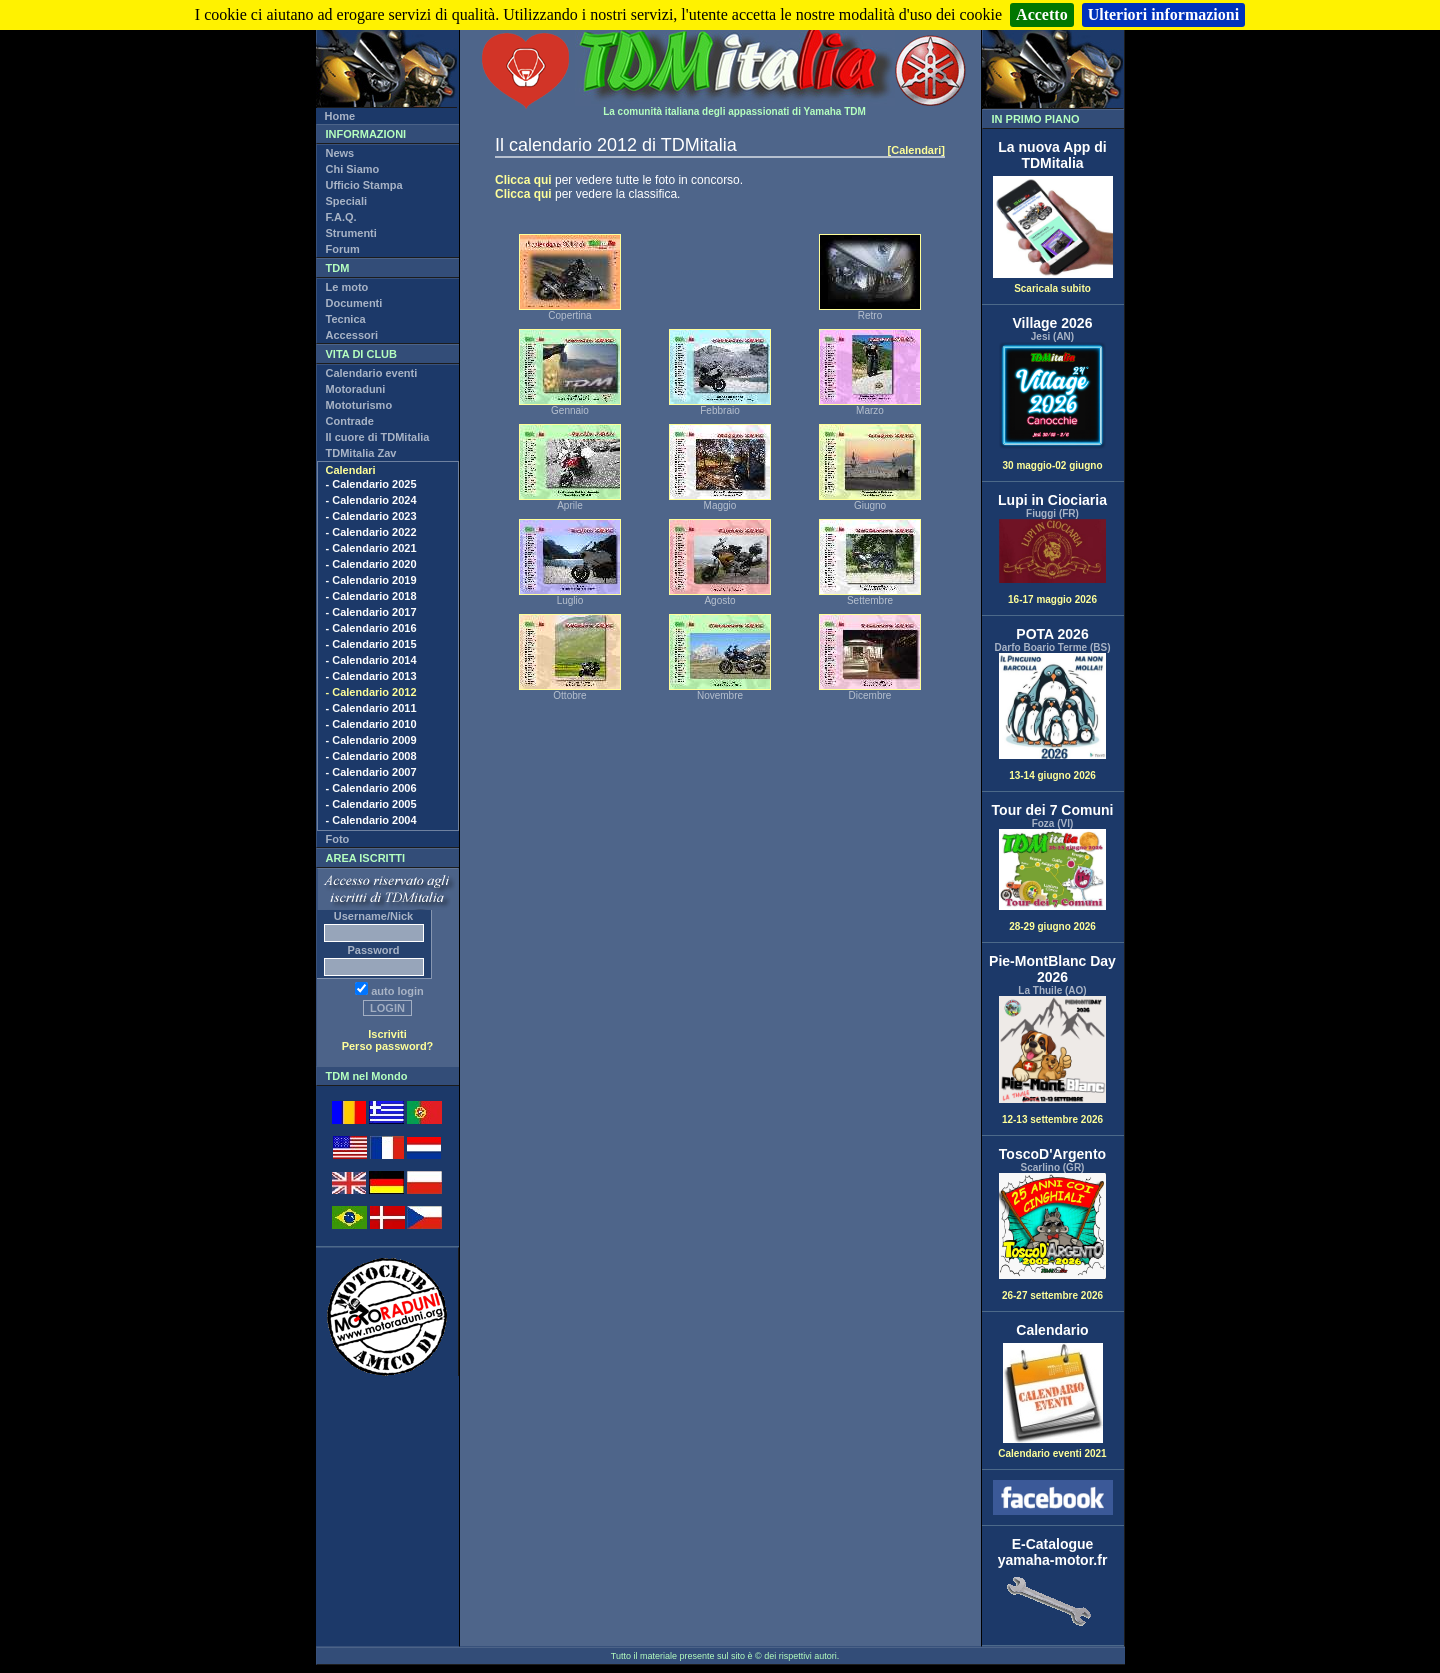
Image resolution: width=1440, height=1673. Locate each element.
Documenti (354, 303)
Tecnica (346, 319)
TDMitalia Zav (361, 453)
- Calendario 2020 (371, 564)
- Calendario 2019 (371, 580)
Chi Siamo (353, 169)
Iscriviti (387, 1034)
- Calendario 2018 (371, 596)
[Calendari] (916, 150)
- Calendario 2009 (371, 740)
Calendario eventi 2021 (1052, 1449)
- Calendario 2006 (371, 788)
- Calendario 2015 (371, 644)
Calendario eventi (372, 373)
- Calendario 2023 (371, 516)
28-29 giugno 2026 (1053, 880)
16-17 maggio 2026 (1053, 562)
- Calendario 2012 (371, 692)
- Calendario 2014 (371, 660)
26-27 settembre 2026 (1053, 1237)
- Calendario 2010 (371, 724)
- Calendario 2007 (371, 772)
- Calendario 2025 (371, 484)
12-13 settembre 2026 (1053, 1060)
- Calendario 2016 (371, 628)
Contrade (350, 421)
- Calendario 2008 (371, 756)
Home (340, 116)
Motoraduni (356, 389)
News (340, 153)
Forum (343, 249)
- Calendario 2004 (371, 820)
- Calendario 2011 (371, 708)
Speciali (347, 201)
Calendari (351, 470)
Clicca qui (523, 180)
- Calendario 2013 (371, 676)
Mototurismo (359, 405)
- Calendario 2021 (371, 548)
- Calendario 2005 (371, 804)
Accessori (352, 335)
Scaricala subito (1053, 284)
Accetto (1042, 14)
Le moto (347, 287)
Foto (338, 839)
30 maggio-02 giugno (1053, 406)
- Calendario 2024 (371, 500)
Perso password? (388, 1046)
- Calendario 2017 (371, 612)
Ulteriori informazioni (1164, 14)
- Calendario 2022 (371, 532)
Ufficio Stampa (364, 185)
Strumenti (351, 233)
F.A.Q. (341, 217)
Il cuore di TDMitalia (378, 437)
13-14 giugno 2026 (1053, 717)
